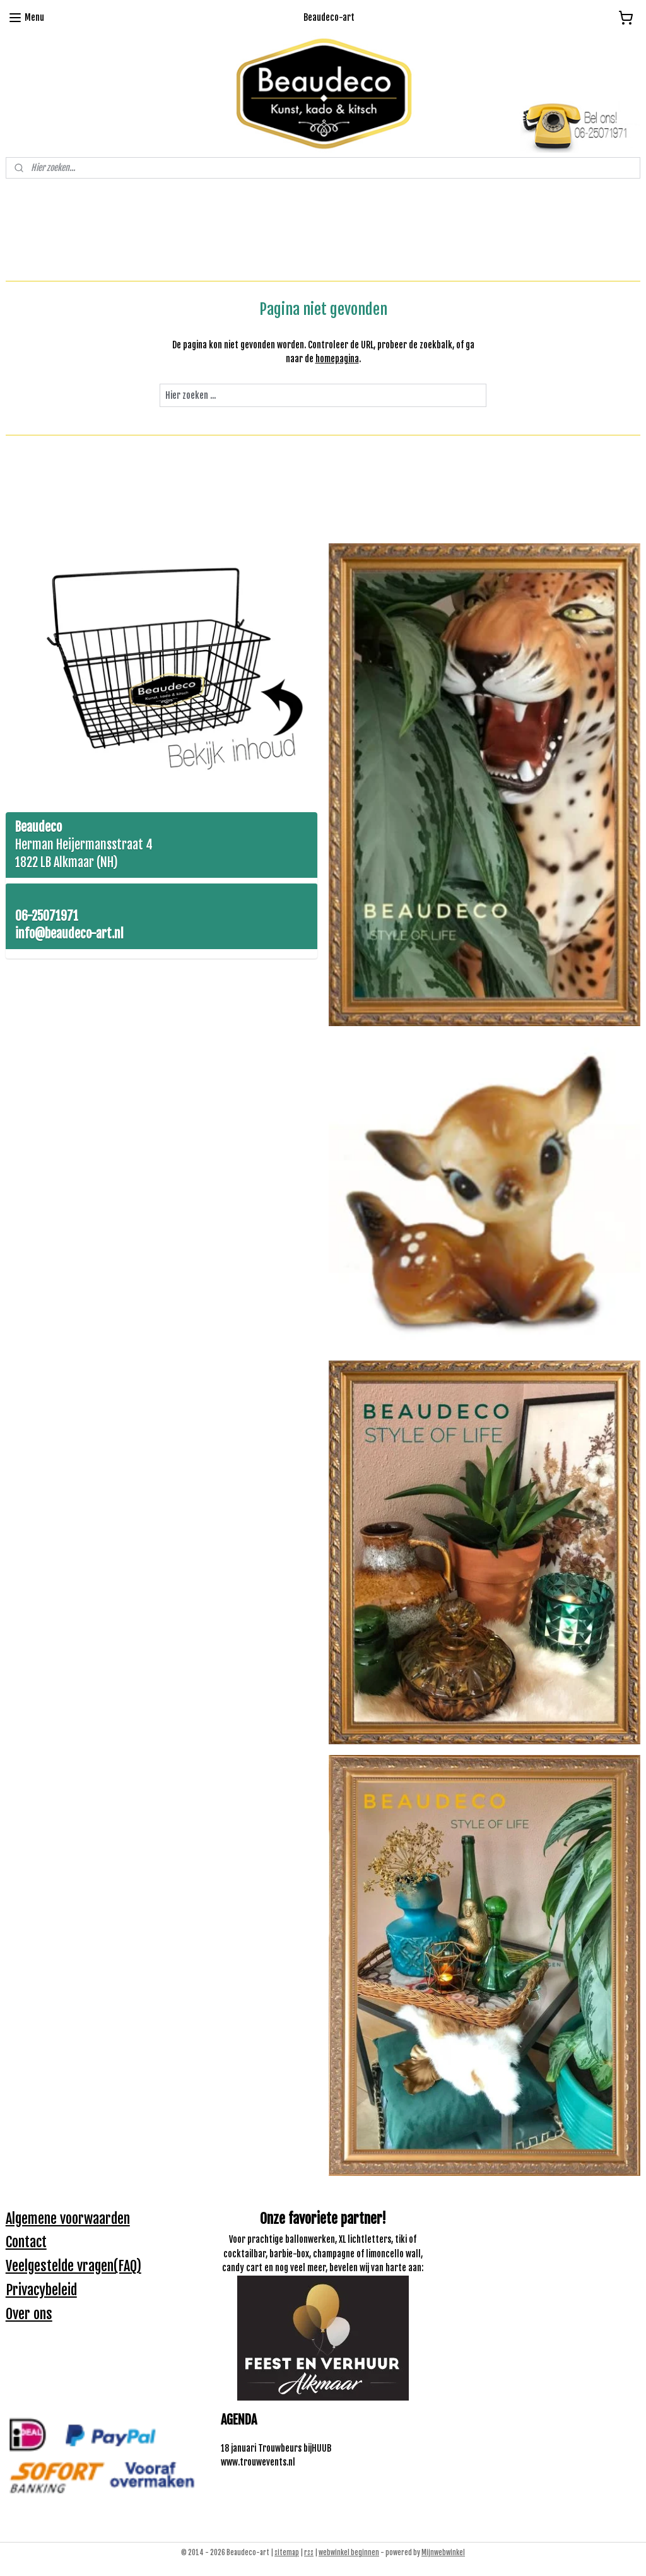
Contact (26, 2241)
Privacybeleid (41, 2289)
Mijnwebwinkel (443, 2552)
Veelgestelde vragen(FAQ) (73, 2265)
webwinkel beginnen (349, 2552)
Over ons (29, 2313)
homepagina (337, 358)
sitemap (286, 2552)
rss (309, 2552)
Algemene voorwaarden (68, 2218)
